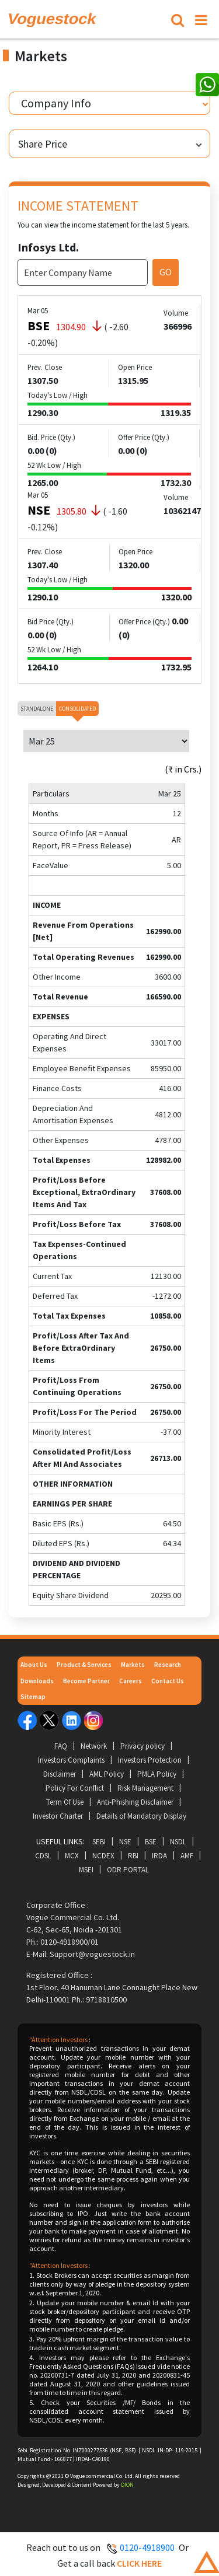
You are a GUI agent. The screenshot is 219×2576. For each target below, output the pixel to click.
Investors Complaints (71, 1760)
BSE (151, 1842)
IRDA (159, 1856)
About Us (33, 1665)
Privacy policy (142, 1746)
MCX (72, 1856)
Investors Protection (150, 1760)
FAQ (60, 1746)
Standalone (36, 708)
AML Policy (106, 1774)
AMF (186, 1856)
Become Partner (86, 1681)
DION (127, 2484)
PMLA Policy (156, 1774)
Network (94, 1746)
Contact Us (167, 1681)
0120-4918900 (147, 2547)
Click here (139, 2563)
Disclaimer (59, 1774)
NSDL (178, 1842)
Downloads (37, 1681)
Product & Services (84, 1665)
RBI (133, 1856)
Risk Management (145, 1788)
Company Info (56, 103)
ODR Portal (128, 1870)
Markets (133, 1665)
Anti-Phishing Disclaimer (135, 1802)
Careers (130, 1681)
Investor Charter (58, 1816)
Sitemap (33, 1697)
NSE (125, 1842)
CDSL (43, 1856)
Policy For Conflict (75, 1788)
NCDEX (103, 1856)
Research (167, 1665)
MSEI (86, 1870)
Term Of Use (65, 1802)
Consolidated (77, 708)
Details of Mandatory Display (141, 1816)
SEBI (99, 1842)
